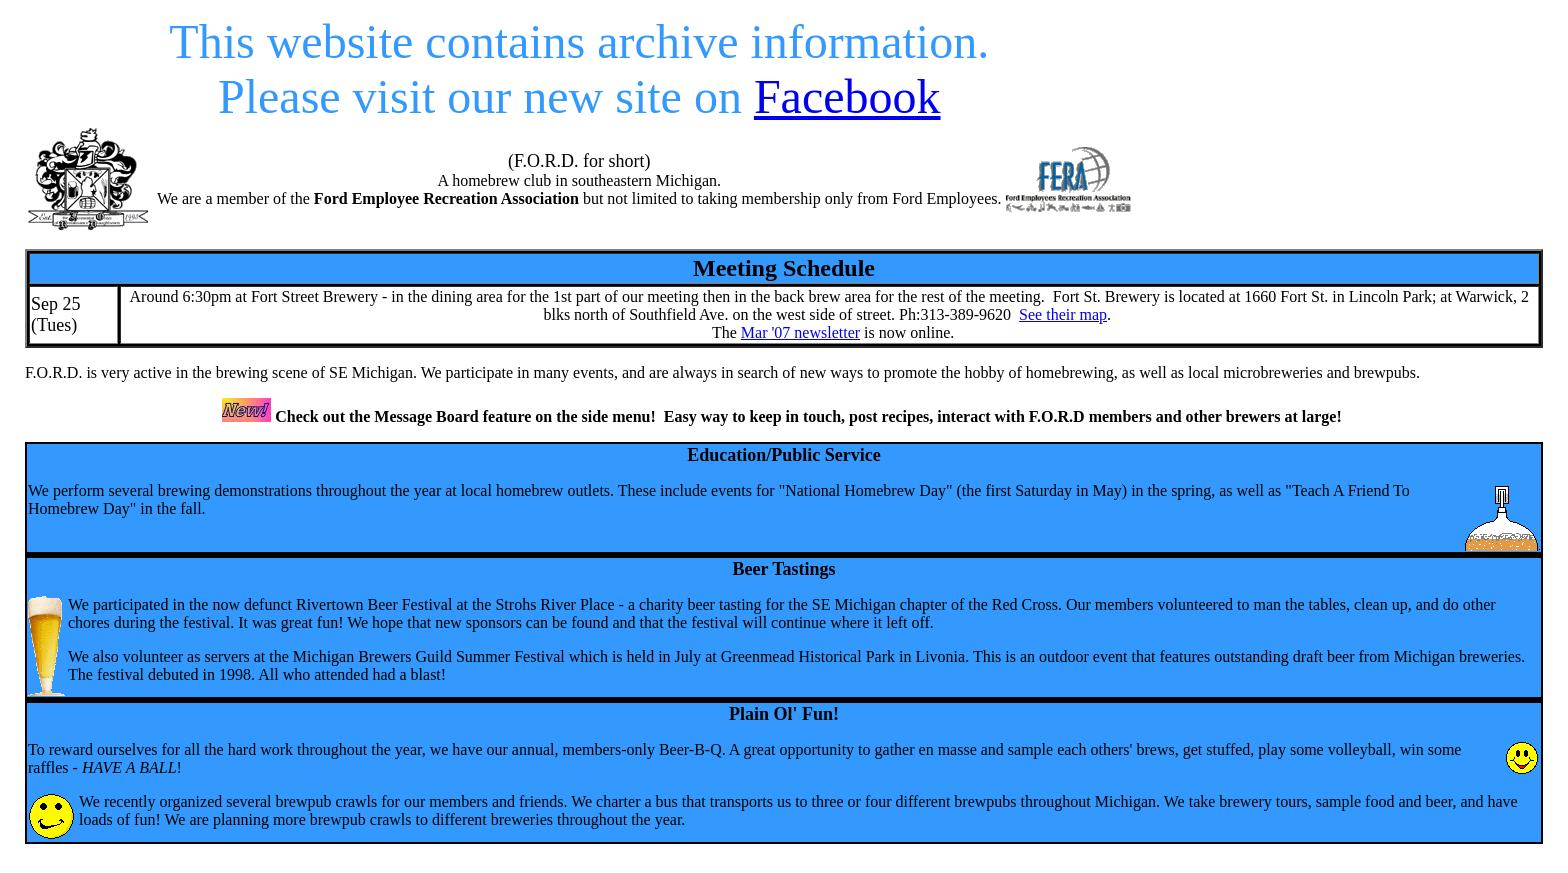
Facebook (847, 96)
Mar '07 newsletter (800, 332)
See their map (1063, 314)
